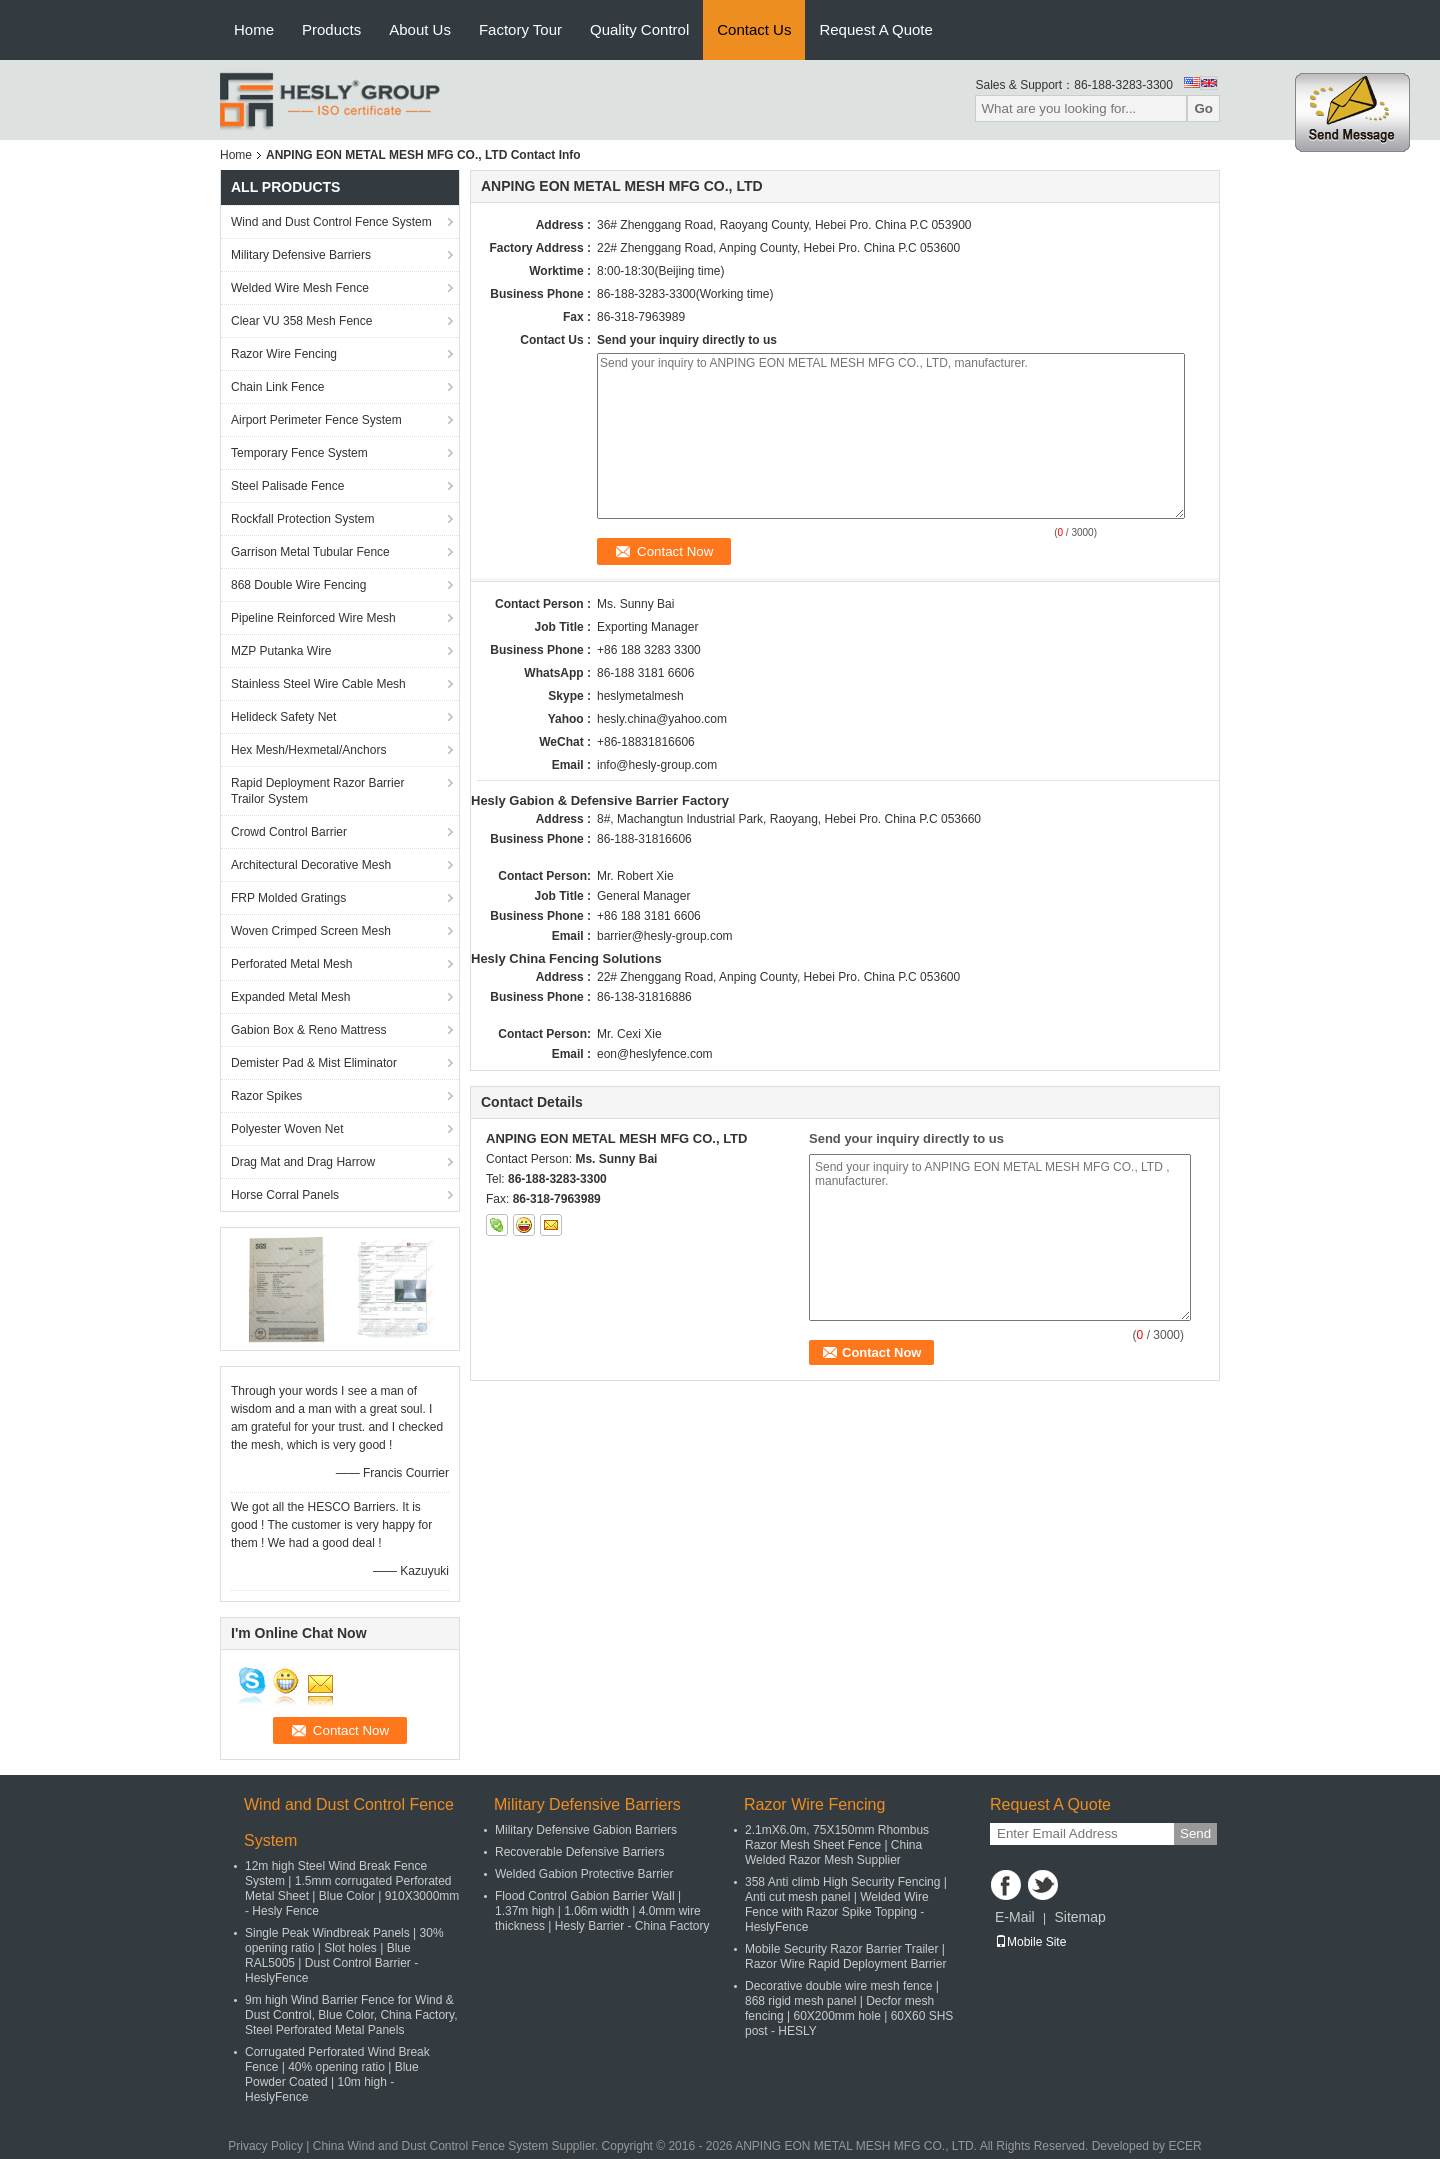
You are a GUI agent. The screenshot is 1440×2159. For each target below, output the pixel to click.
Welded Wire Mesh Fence (300, 288)
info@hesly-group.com (657, 765)
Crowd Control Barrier (289, 832)
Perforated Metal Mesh (291, 964)
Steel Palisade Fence (287, 486)
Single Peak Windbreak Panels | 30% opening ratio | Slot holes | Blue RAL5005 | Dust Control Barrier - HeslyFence (344, 1955)
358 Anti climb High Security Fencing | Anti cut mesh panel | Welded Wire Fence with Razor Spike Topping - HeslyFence (846, 1904)
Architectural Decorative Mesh (311, 865)
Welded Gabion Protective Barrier (584, 1874)
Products (331, 29)
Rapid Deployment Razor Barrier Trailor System (317, 791)
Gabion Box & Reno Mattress (308, 1030)
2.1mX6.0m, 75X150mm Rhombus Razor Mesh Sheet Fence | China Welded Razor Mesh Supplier (837, 1845)
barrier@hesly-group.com (665, 936)
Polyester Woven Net (287, 1129)
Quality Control (639, 29)
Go (1203, 108)
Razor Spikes (266, 1096)
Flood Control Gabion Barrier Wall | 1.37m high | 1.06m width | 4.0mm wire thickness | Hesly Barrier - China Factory (602, 1911)
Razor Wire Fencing (284, 354)
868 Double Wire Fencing (298, 585)
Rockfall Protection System (302, 519)
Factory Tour (520, 29)
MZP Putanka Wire (281, 651)
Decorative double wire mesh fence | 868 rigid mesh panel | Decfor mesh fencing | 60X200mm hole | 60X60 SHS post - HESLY (849, 2008)
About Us (420, 29)
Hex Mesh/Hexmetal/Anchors (308, 750)
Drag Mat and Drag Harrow (303, 1162)
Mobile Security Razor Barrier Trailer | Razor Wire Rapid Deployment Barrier (845, 1956)
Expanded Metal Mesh (290, 997)
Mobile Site (1030, 1942)
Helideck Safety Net (283, 717)
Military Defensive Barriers (301, 255)
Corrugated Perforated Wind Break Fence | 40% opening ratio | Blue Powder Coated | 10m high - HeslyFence (337, 2074)
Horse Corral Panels (285, 1195)
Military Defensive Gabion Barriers (586, 1830)
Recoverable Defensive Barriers (579, 1852)
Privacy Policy (265, 2146)
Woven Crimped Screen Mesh (311, 931)
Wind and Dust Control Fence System (331, 222)
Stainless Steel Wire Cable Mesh (318, 684)
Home (254, 29)
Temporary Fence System (299, 453)
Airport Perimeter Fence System (316, 420)
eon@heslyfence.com (655, 1054)
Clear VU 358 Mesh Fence (301, 321)
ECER (1184, 2146)
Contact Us (754, 29)
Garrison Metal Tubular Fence (310, 552)
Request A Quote (875, 29)
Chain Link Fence (277, 387)
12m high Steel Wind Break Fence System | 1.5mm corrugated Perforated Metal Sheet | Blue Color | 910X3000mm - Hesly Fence (352, 1888)
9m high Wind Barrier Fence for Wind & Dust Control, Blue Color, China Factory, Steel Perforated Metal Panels (351, 2015)
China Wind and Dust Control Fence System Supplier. (457, 2146)
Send (1195, 1833)
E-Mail (1015, 1917)
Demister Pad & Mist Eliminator (314, 1063)
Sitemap (1079, 1917)
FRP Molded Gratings (288, 898)
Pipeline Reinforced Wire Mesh (313, 618)
